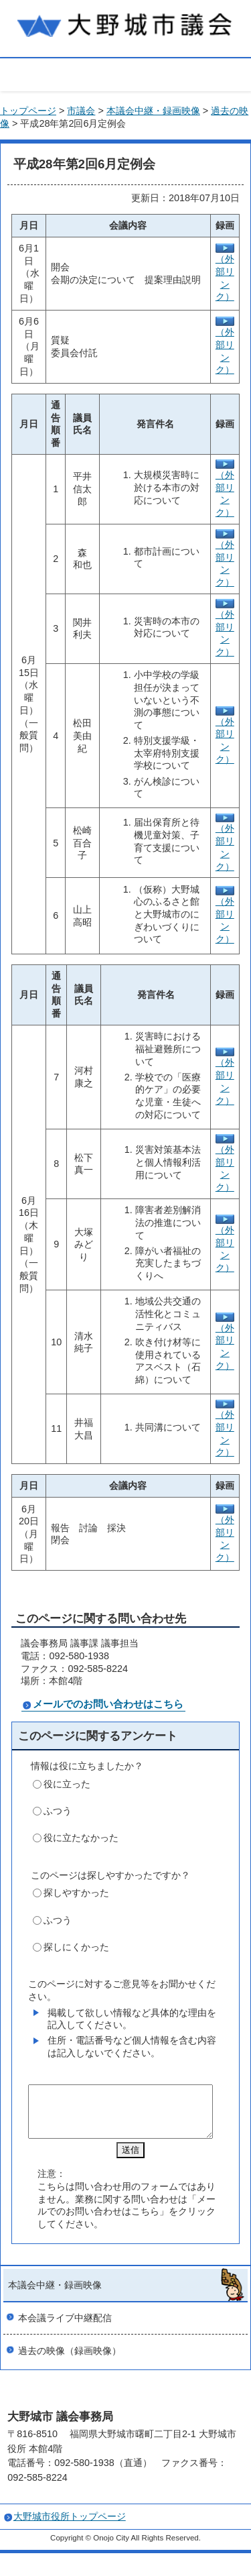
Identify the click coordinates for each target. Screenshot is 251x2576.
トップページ (28, 110)
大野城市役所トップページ (69, 2526)
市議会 (81, 110)
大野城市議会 (125, 23)
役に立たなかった (81, 1837)
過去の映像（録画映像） (69, 2360)
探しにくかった (76, 1947)
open (125, 73)
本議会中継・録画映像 (153, 110)
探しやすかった (76, 1892)
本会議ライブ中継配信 (65, 2327)
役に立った (67, 1784)
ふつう (58, 1810)
